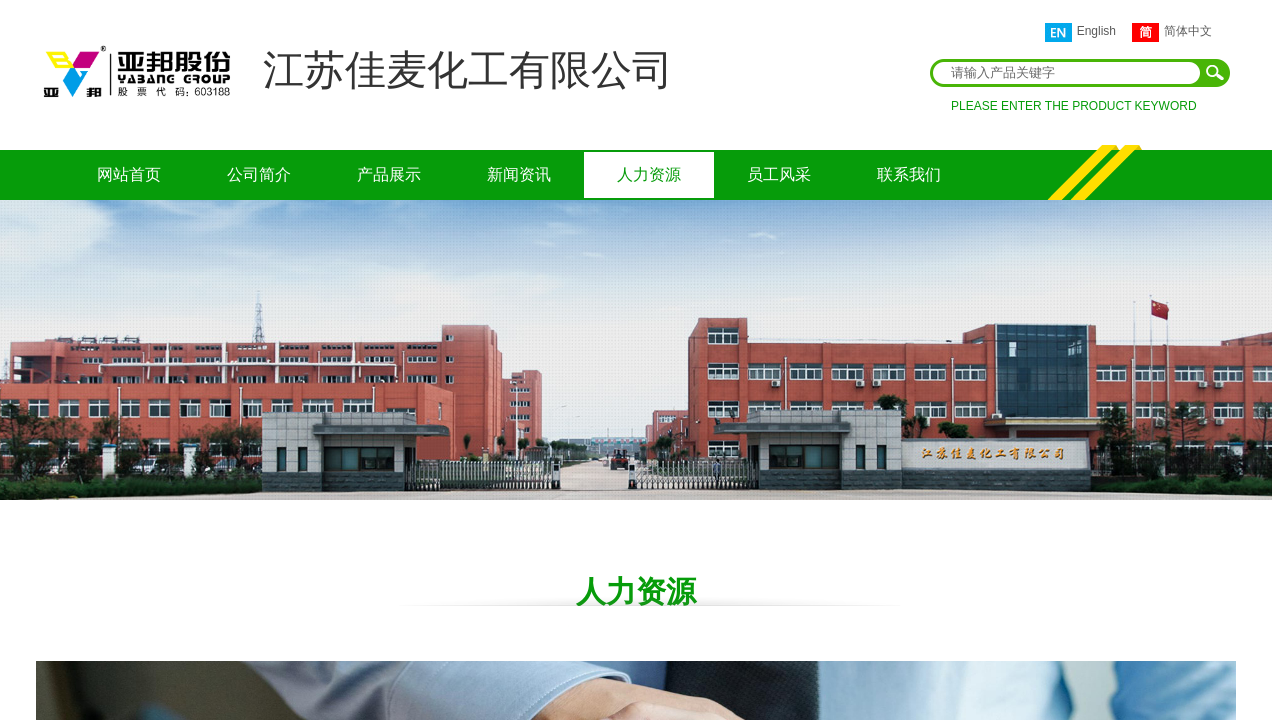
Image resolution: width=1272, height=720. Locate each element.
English (1080, 32)
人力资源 (649, 174)
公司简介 (259, 174)
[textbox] (1067, 73)
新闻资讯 (519, 174)
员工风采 (779, 174)
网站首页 (129, 174)
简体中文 (1172, 32)
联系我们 (909, 174)
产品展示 (389, 174)
